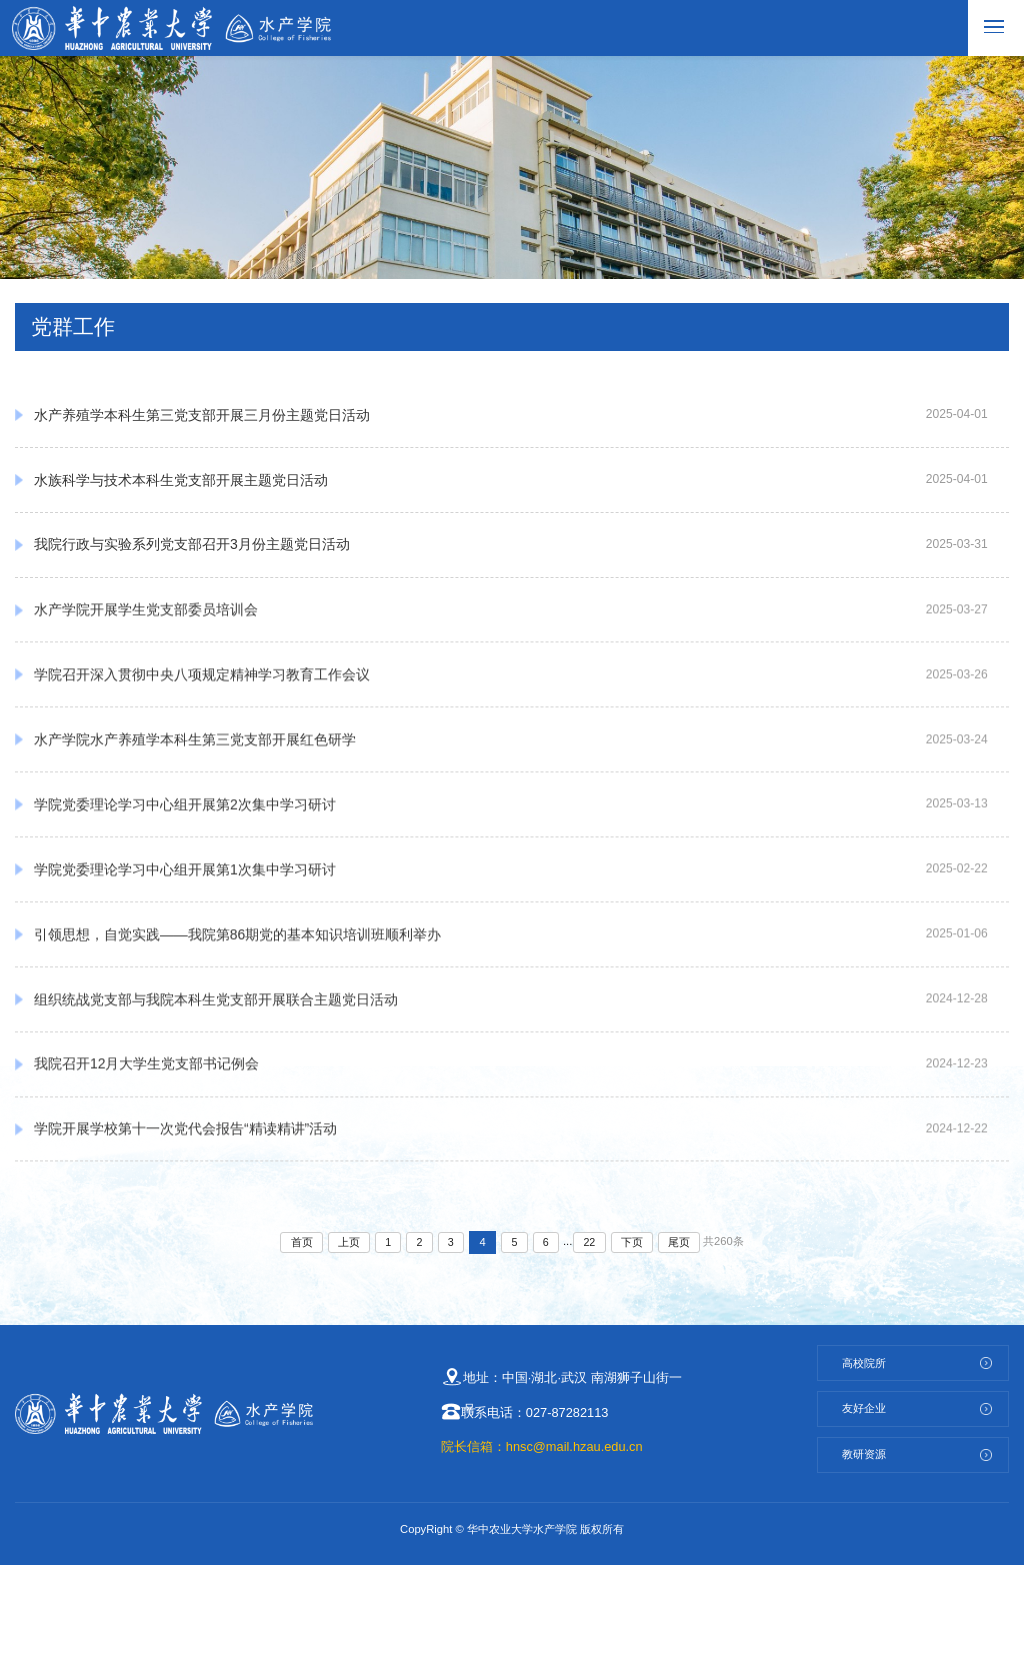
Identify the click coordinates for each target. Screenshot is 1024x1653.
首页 (297, 1331)
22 (592, 1331)
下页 (636, 1331)
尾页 (684, 1331)
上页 (345, 1331)
